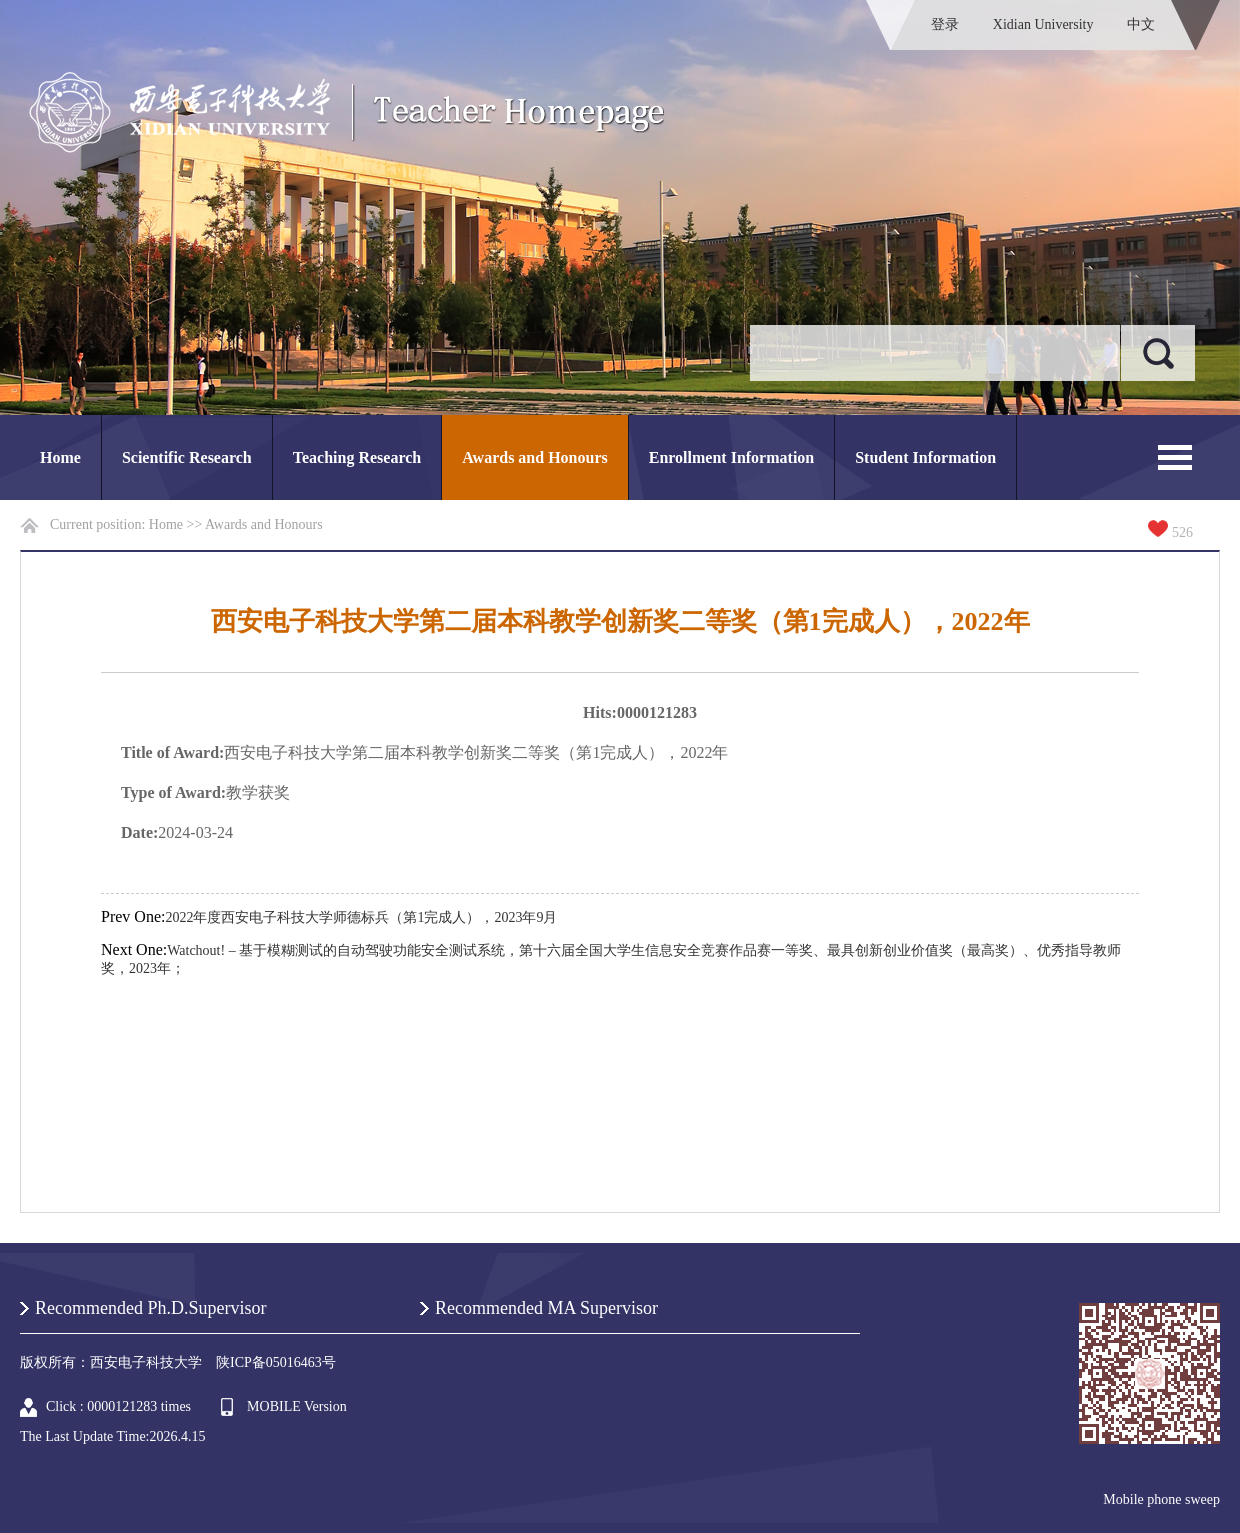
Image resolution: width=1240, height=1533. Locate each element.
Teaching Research (357, 457)
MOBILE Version (297, 1406)
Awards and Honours (535, 457)
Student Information (925, 457)
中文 (1141, 24)
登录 (945, 24)
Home (60, 457)
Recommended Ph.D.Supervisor (150, 1308)
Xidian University (1043, 24)
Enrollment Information (731, 457)
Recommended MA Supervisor (546, 1308)
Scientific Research (187, 457)
